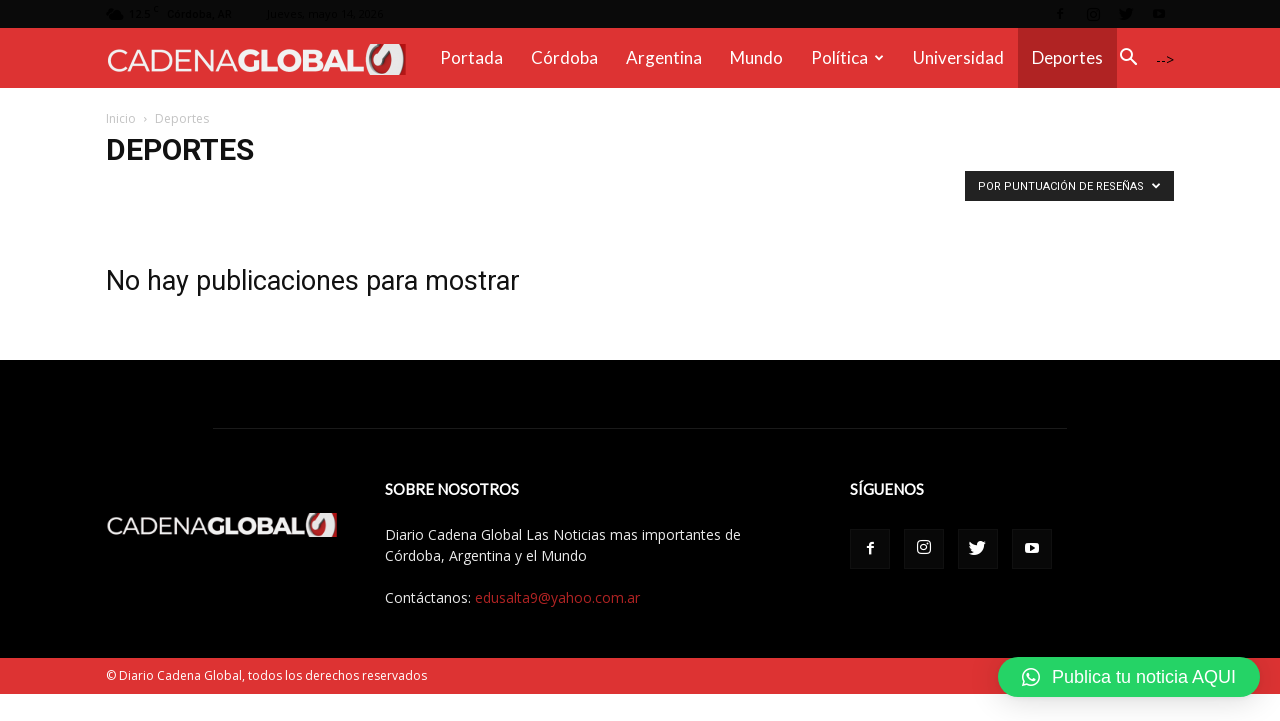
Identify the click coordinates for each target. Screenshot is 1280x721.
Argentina (664, 57)
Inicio (121, 118)
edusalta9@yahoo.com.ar (557, 597)
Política (847, 57)
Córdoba (564, 57)
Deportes (1067, 57)
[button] (1128, 59)
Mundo (756, 57)
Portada (471, 57)
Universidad (958, 57)
